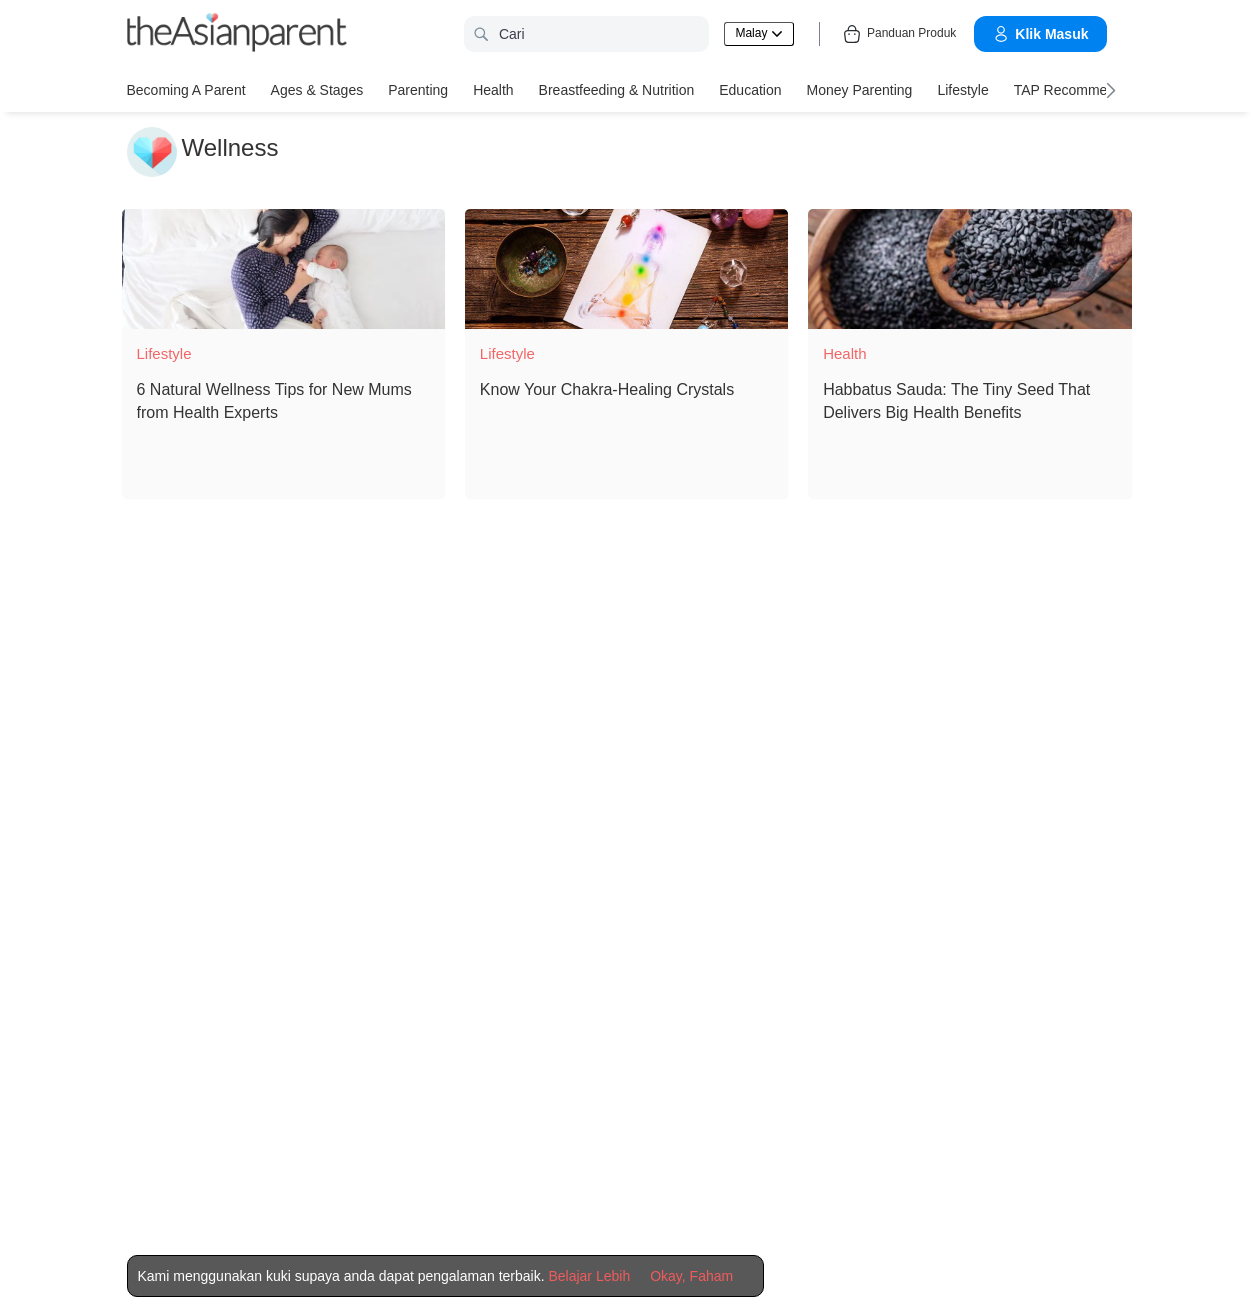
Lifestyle (962, 90)
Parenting (418, 90)
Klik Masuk (1040, 34)
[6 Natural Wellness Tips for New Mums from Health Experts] (283, 269)
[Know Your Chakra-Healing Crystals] (626, 269)
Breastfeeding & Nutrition (617, 90)
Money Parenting (860, 90)
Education (750, 90)
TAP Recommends (1072, 90)
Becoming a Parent (186, 90)
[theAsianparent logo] (237, 34)
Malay (758, 33)
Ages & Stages (317, 90)
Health (493, 90)
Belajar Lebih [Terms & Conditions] (589, 1276)
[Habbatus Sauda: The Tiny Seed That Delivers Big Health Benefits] (969, 269)
